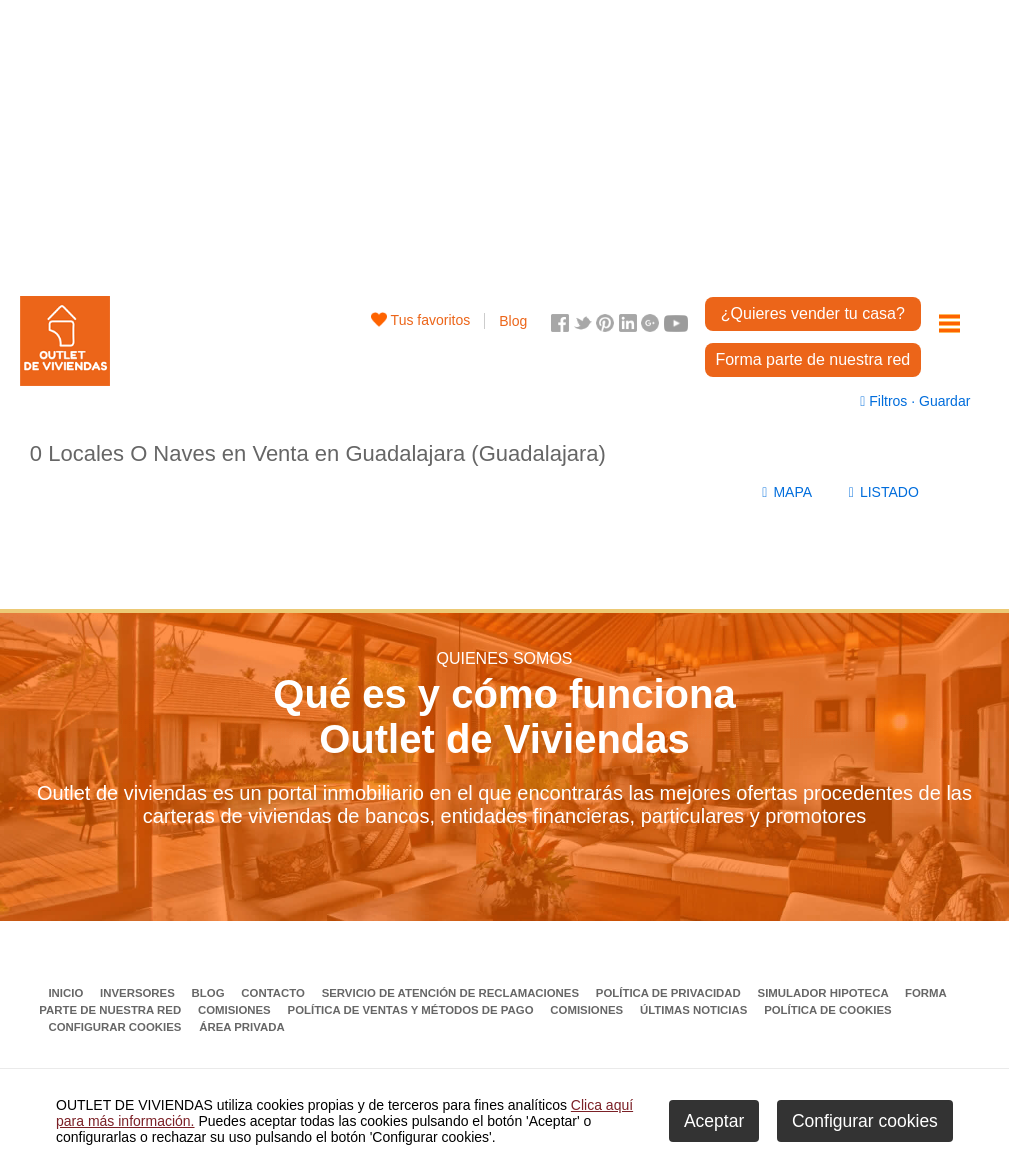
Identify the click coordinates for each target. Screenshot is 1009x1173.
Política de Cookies (827, 1010)
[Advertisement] (504, 140)
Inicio (67, 993)
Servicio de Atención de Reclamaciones (452, 993)
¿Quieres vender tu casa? (813, 313)
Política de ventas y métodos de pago (412, 1010)
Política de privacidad (670, 993)
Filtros (885, 401)
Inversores (139, 993)
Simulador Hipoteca (825, 993)
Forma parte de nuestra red (812, 359)
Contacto (274, 993)
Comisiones (236, 1010)
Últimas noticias (695, 1010)
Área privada (241, 1027)
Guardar (942, 401)
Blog (513, 321)
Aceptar (714, 1121)
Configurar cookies (114, 1027)
